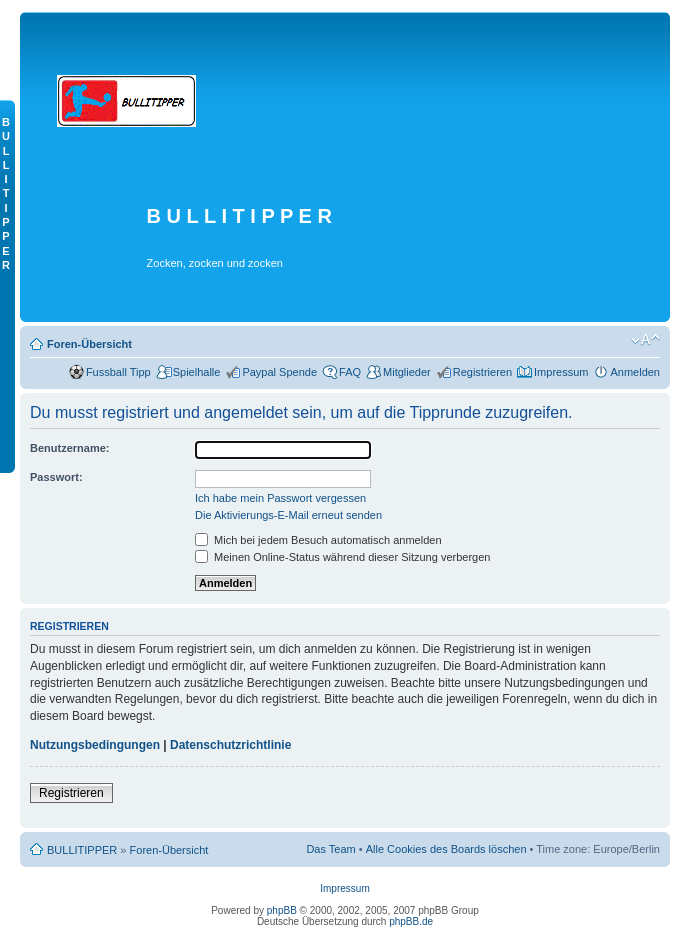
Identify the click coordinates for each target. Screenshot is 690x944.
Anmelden (635, 372)
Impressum (561, 372)
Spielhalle (197, 372)
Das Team (330, 849)
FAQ (350, 372)
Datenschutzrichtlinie (230, 745)
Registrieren (482, 372)
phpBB (282, 910)
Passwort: (56, 477)
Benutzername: (69, 448)
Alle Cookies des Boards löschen (446, 849)
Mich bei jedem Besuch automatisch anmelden (318, 540)
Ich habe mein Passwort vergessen (280, 498)
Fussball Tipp (118, 372)
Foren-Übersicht (89, 344)
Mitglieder (407, 372)
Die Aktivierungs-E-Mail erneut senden (288, 515)
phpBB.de (411, 921)
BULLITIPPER (82, 850)
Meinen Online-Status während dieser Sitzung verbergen (342, 557)
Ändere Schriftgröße (645, 340)
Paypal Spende (279, 372)
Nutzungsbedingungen (95, 745)
